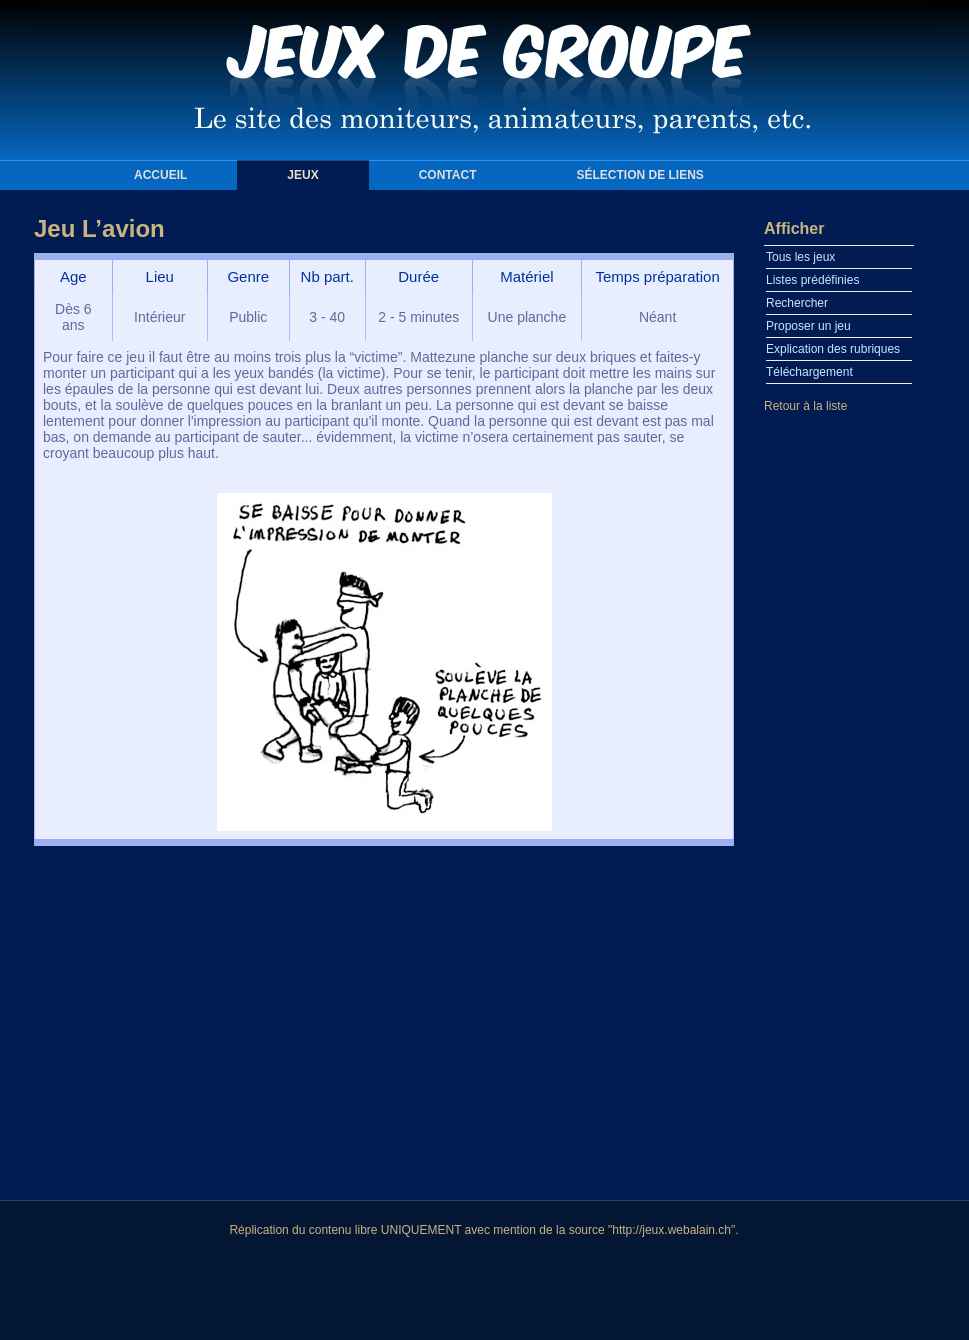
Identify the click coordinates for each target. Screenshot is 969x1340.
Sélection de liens (639, 175)
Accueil (160, 175)
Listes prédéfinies (812, 280)
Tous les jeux (800, 257)
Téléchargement (809, 372)
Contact (448, 175)
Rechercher (797, 303)
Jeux (302, 175)
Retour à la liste (805, 406)
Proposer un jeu (808, 326)
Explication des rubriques (833, 349)
